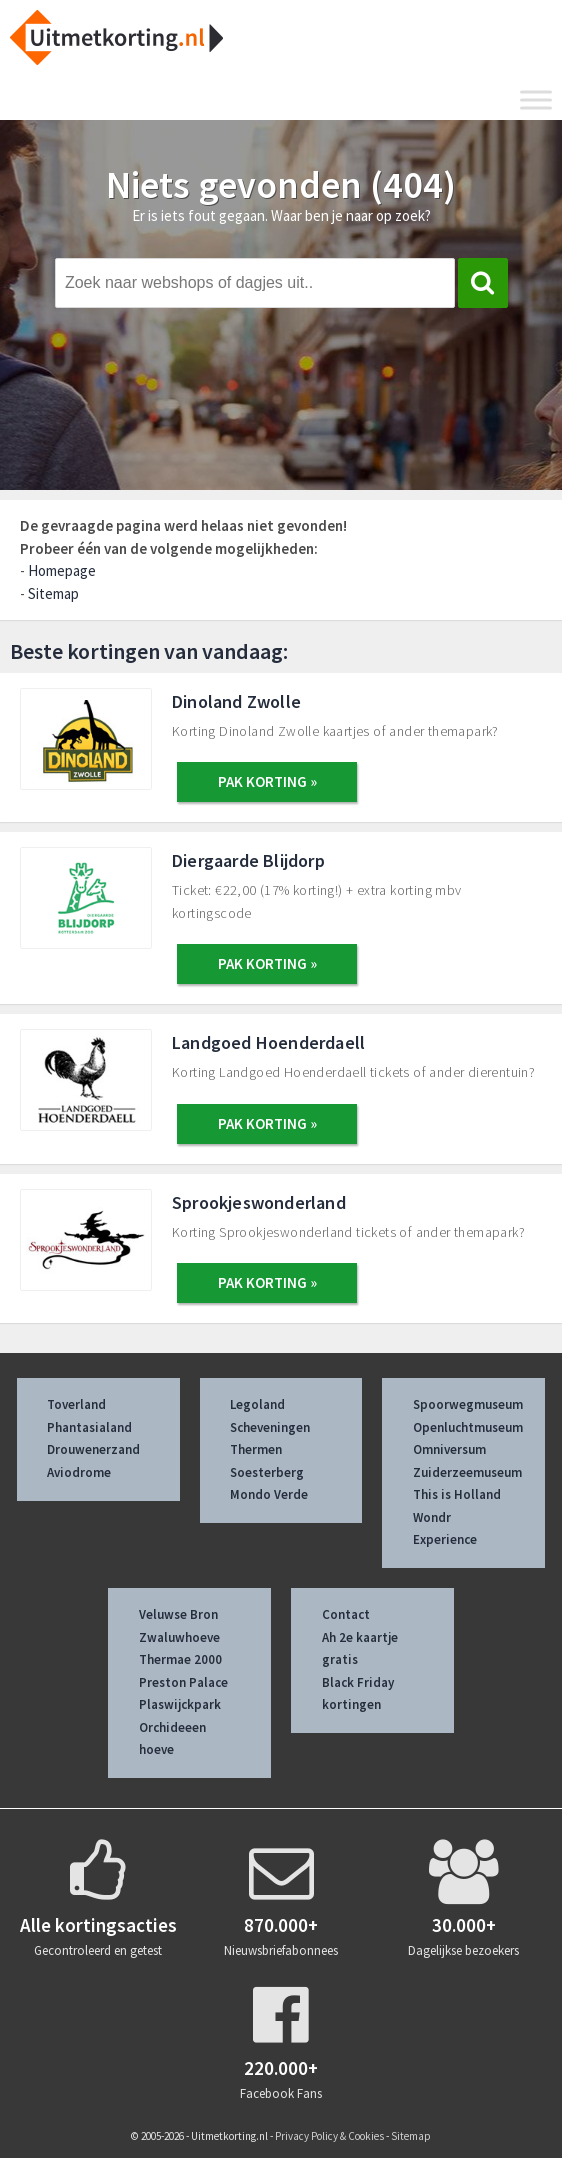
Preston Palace (183, 1682)
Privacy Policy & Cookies (329, 2136)
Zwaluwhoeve (179, 1637)
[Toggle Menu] (536, 99)
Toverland (76, 1404)
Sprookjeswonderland (259, 1202)
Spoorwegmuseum (468, 1404)
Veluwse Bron (178, 1614)
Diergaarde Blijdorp (248, 860)
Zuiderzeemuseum (467, 1472)
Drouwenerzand (93, 1449)
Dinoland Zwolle (236, 701)
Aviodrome (79, 1472)
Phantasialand (89, 1427)
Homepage (62, 570)
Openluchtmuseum (468, 1427)
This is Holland (457, 1494)
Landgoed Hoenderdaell (268, 1042)
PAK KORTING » (267, 781)
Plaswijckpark (180, 1704)
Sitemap (53, 593)
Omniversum (449, 1449)
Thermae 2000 (180, 1659)
